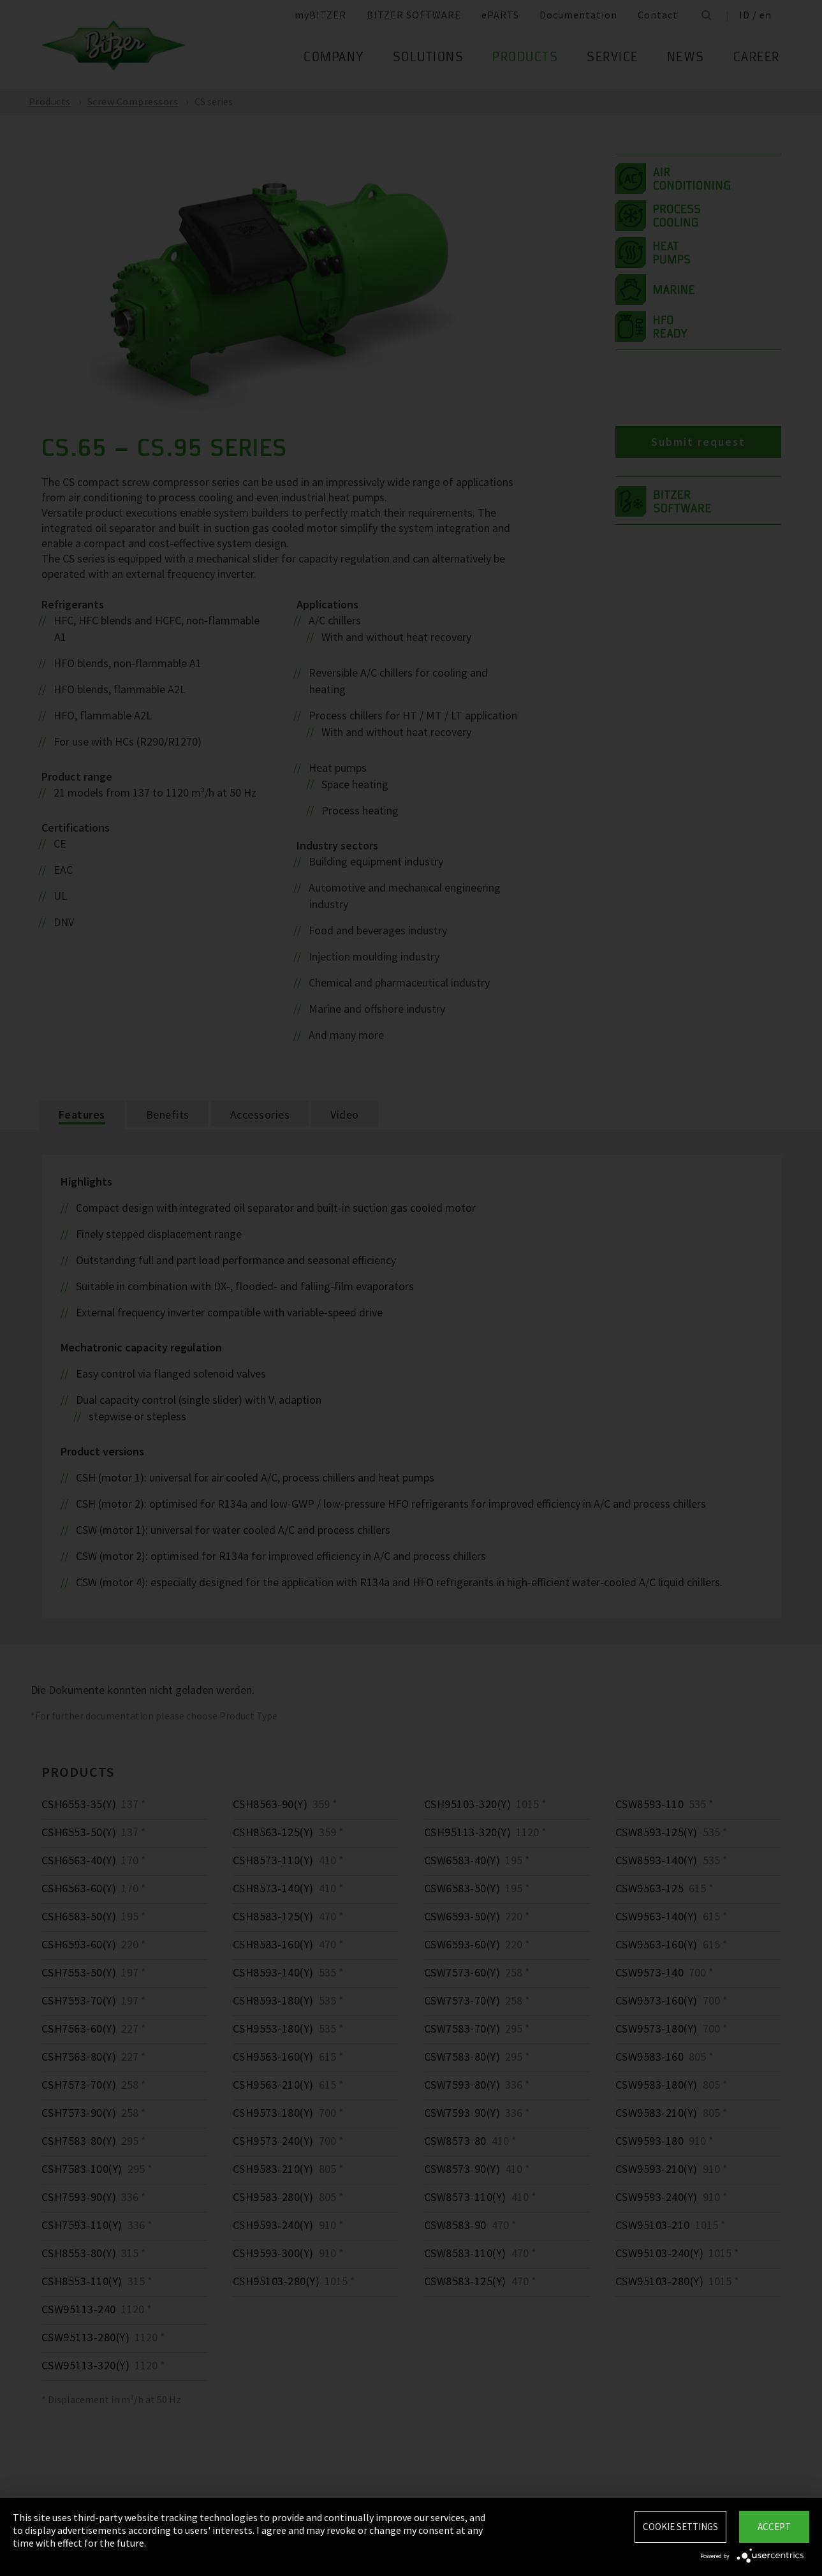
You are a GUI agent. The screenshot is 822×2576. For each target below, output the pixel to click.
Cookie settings (680, 2527)
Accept (774, 2527)
